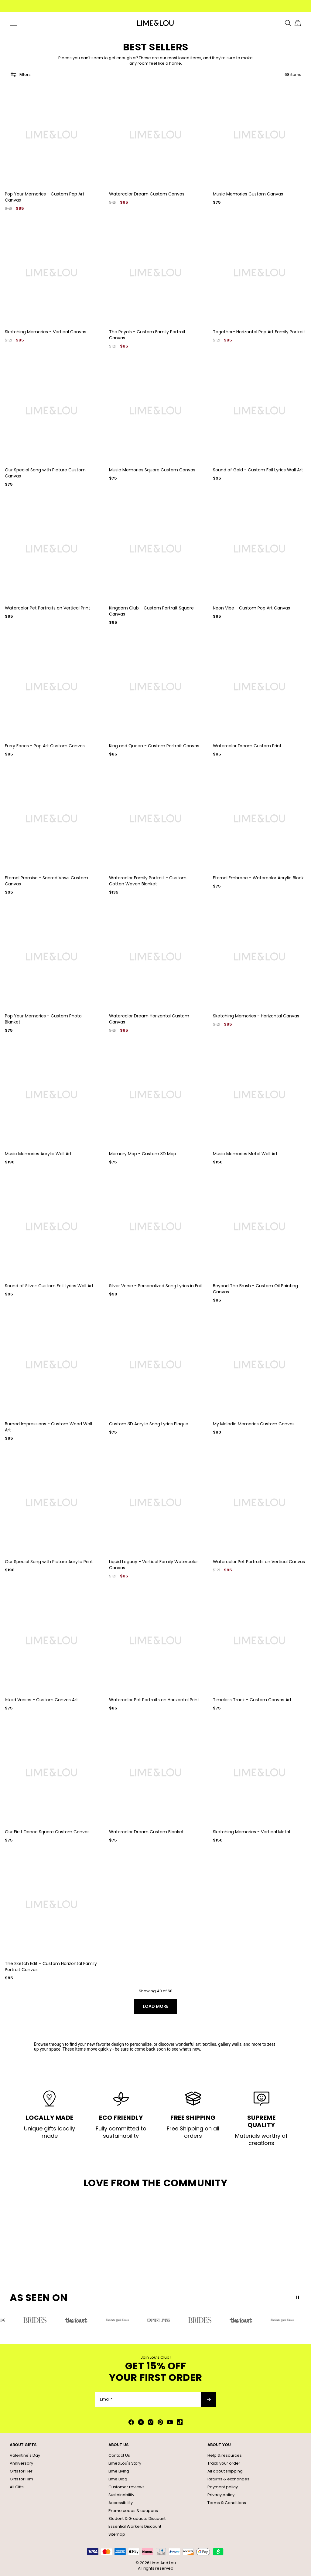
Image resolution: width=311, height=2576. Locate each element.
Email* (106, 2399)
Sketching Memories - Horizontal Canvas (256, 1016)
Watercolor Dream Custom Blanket (146, 1832)
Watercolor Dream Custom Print (247, 746)
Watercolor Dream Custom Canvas (146, 194)
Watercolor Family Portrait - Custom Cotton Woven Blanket (147, 881)
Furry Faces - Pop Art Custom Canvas (45, 746)
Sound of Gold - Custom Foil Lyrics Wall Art (258, 470)
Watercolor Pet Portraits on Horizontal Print (154, 1700)
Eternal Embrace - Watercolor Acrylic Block (258, 878)
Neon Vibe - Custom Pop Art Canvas (251, 608)
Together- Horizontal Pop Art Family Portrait (259, 332)
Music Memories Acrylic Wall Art (38, 1154)
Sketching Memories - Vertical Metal (251, 1832)
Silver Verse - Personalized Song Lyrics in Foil (155, 1286)
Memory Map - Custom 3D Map (142, 1154)
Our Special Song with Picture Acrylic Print (49, 1562)
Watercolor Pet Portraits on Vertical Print (47, 608)
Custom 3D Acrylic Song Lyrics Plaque (148, 1424)
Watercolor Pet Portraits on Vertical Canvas (259, 1562)
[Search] (288, 23)
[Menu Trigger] (13, 23)
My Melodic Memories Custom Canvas (254, 1424)
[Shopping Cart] (297, 23)
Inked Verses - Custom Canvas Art (41, 1700)
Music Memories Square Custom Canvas (152, 470)
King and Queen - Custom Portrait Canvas (154, 746)
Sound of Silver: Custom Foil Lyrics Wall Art (49, 1286)
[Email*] (148, 2399)
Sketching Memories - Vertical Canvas (45, 332)
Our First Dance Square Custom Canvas (47, 1832)
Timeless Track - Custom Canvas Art (252, 1700)
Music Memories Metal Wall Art (245, 1154)
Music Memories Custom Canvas (248, 194)
